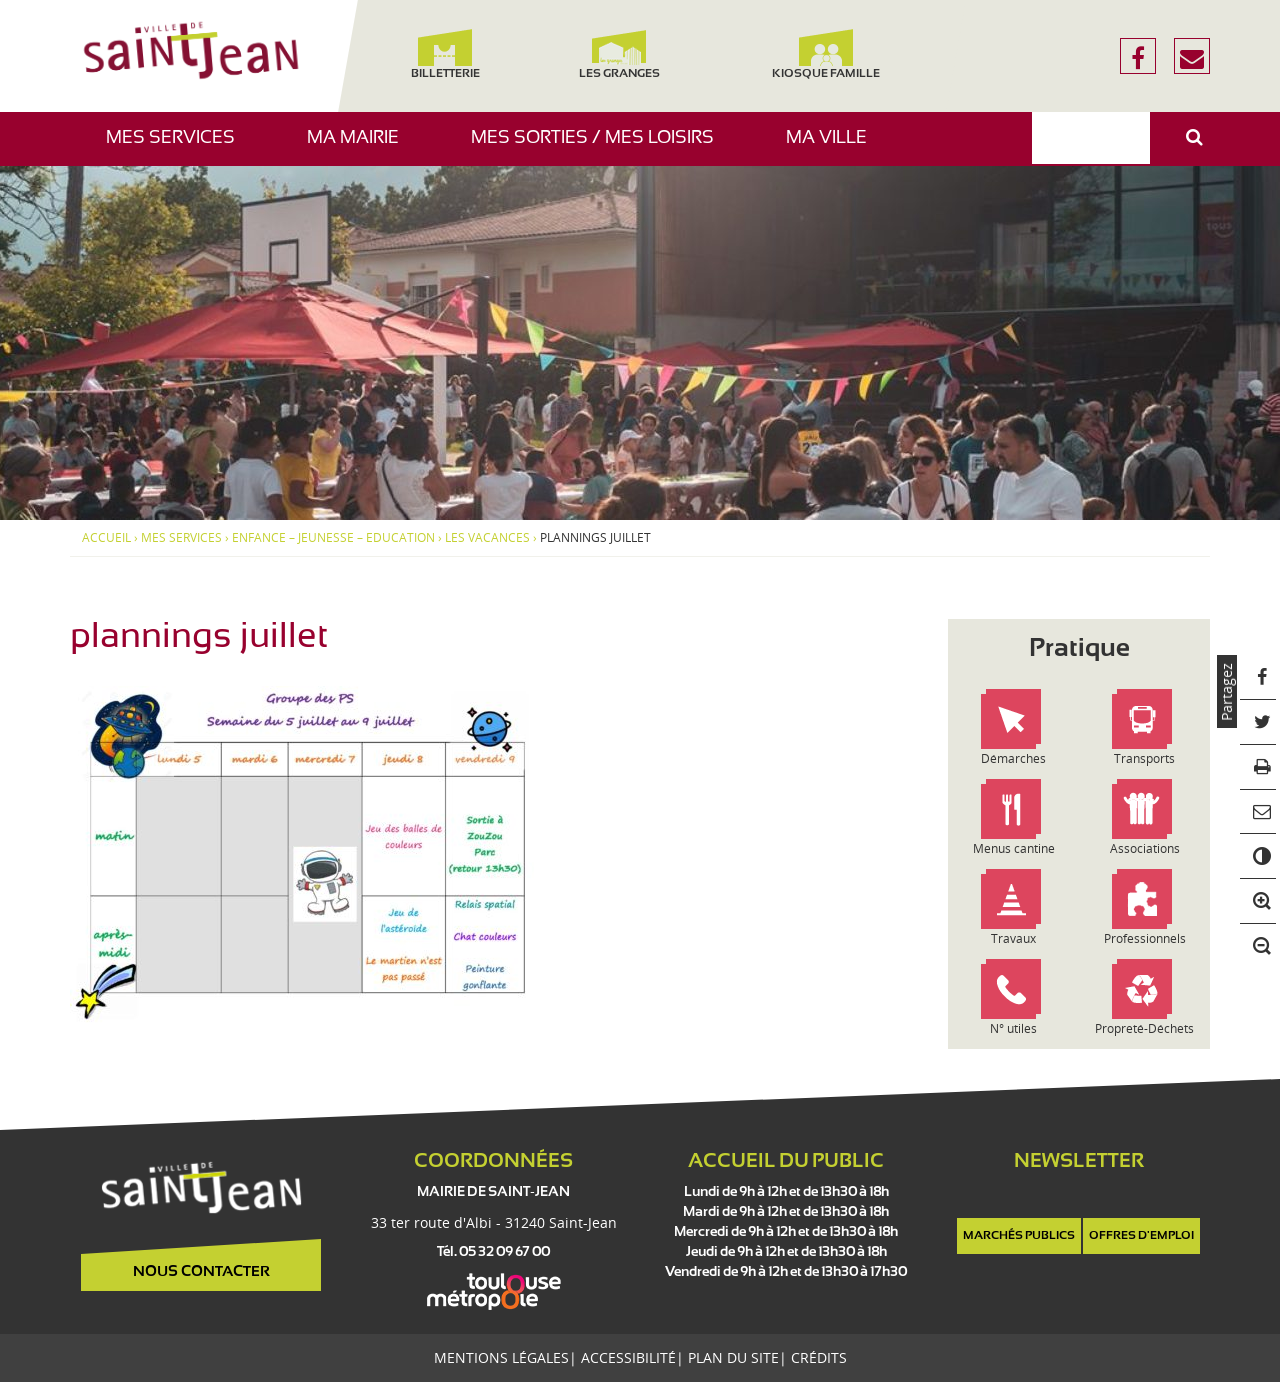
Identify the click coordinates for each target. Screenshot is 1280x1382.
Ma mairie (360, 147)
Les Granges (618, 54)
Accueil (106, 538)
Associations (1145, 848)
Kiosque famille (826, 54)
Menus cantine (1014, 848)
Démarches (1013, 758)
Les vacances (487, 538)
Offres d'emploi (1141, 1236)
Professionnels (1145, 938)
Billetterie (444, 54)
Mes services (178, 147)
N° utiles (1013, 1028)
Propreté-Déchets (1144, 1028)
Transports (1144, 758)
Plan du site (733, 1357)
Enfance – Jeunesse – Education (333, 538)
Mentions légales (501, 1357)
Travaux (1013, 938)
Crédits (819, 1357)
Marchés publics (1019, 1236)
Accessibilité (628, 1357)
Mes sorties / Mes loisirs (600, 147)
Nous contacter (201, 1272)
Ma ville (834, 147)
